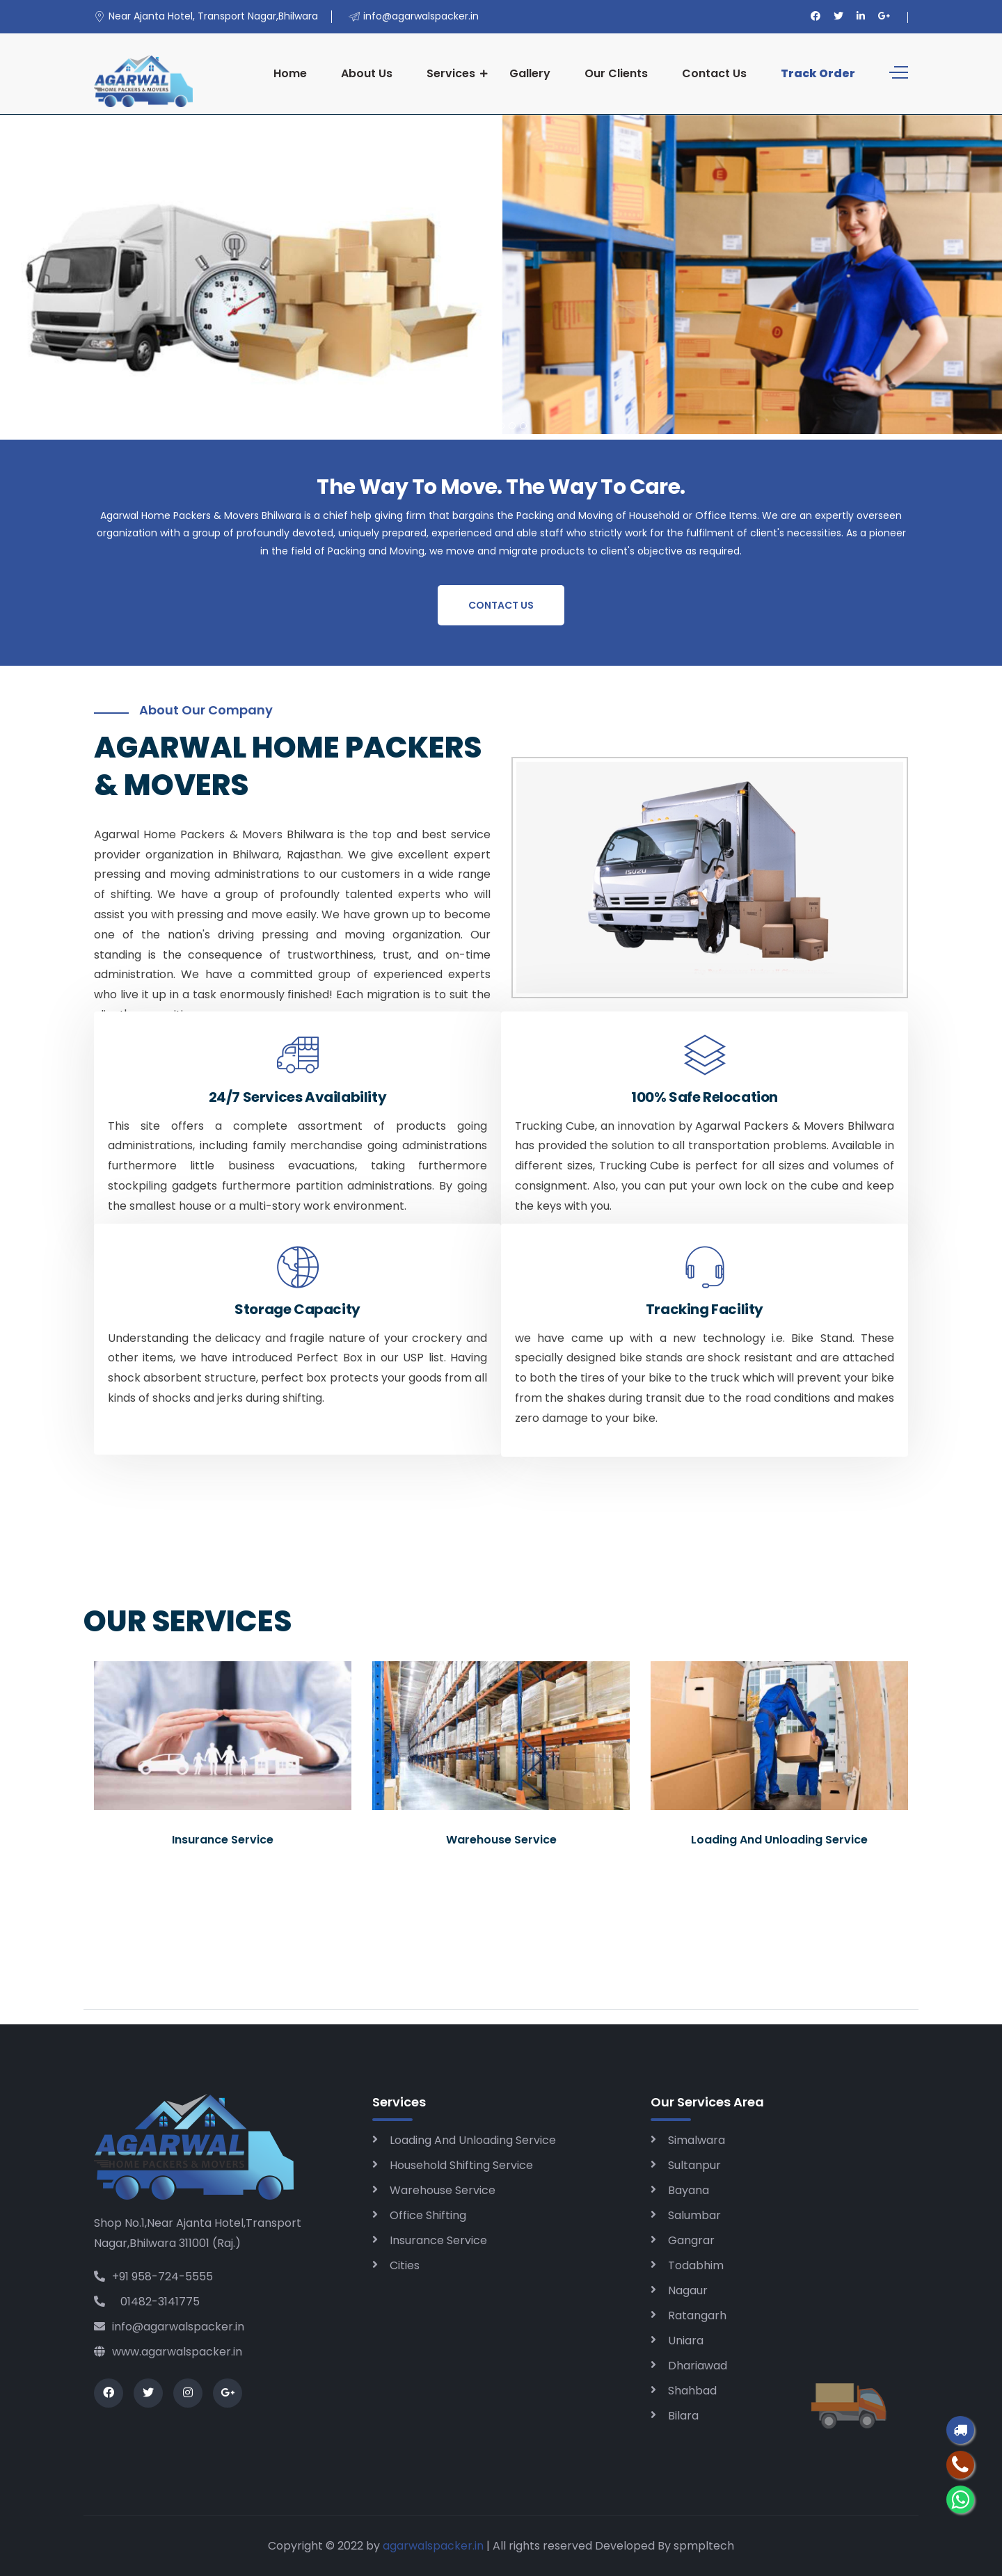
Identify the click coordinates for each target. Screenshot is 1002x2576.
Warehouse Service (442, 2190)
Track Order (818, 73)
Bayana (688, 2190)
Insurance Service (438, 2240)
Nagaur (688, 2290)
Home (290, 73)
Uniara (685, 2341)
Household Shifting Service (461, 2165)
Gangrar (691, 2240)
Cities (405, 2265)
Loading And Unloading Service (473, 2140)
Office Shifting (428, 2215)
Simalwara (696, 2140)
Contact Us (714, 73)
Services (451, 73)
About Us (366, 73)
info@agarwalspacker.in (169, 2327)
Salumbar (694, 2215)
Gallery (529, 73)
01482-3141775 (147, 2302)
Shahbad (692, 2391)
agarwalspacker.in (433, 2546)
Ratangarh (697, 2315)
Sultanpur (694, 2165)
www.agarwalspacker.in (168, 2352)
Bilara (683, 2416)
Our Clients (616, 73)
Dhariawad (697, 2366)
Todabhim (696, 2265)
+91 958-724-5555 (153, 2277)
